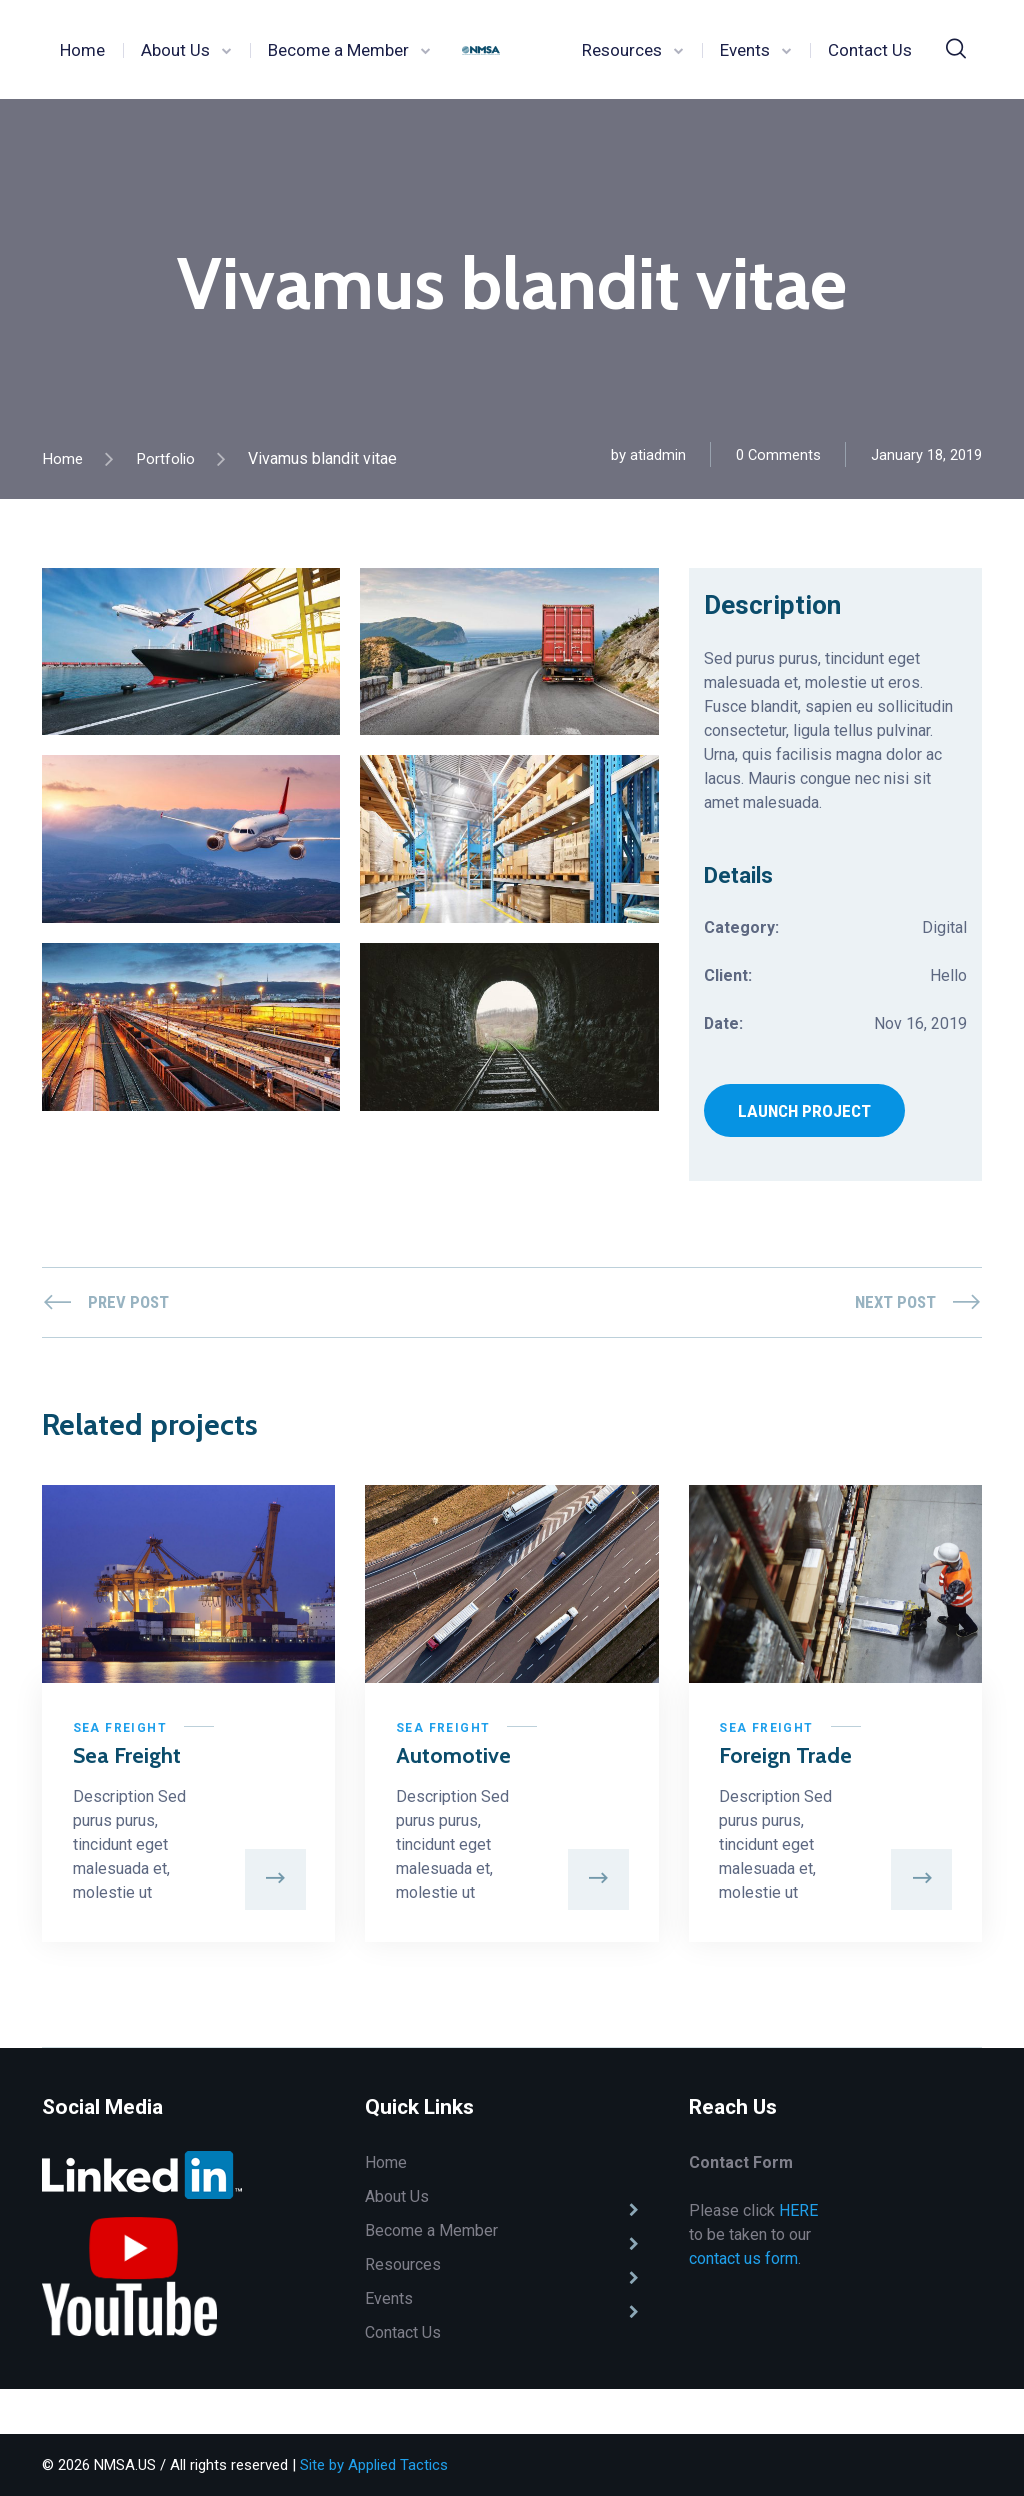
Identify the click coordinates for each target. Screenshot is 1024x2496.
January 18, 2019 (926, 455)
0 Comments (778, 455)
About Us (175, 50)
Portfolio (168, 458)
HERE (798, 2255)
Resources (622, 50)
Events (745, 50)
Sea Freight (124, 1739)
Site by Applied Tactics (374, 2465)
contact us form (743, 2303)
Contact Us (870, 50)
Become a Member (338, 50)
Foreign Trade (760, 1781)
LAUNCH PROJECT (806, 1114)
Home (82, 50)
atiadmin (657, 455)
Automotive (457, 1766)
